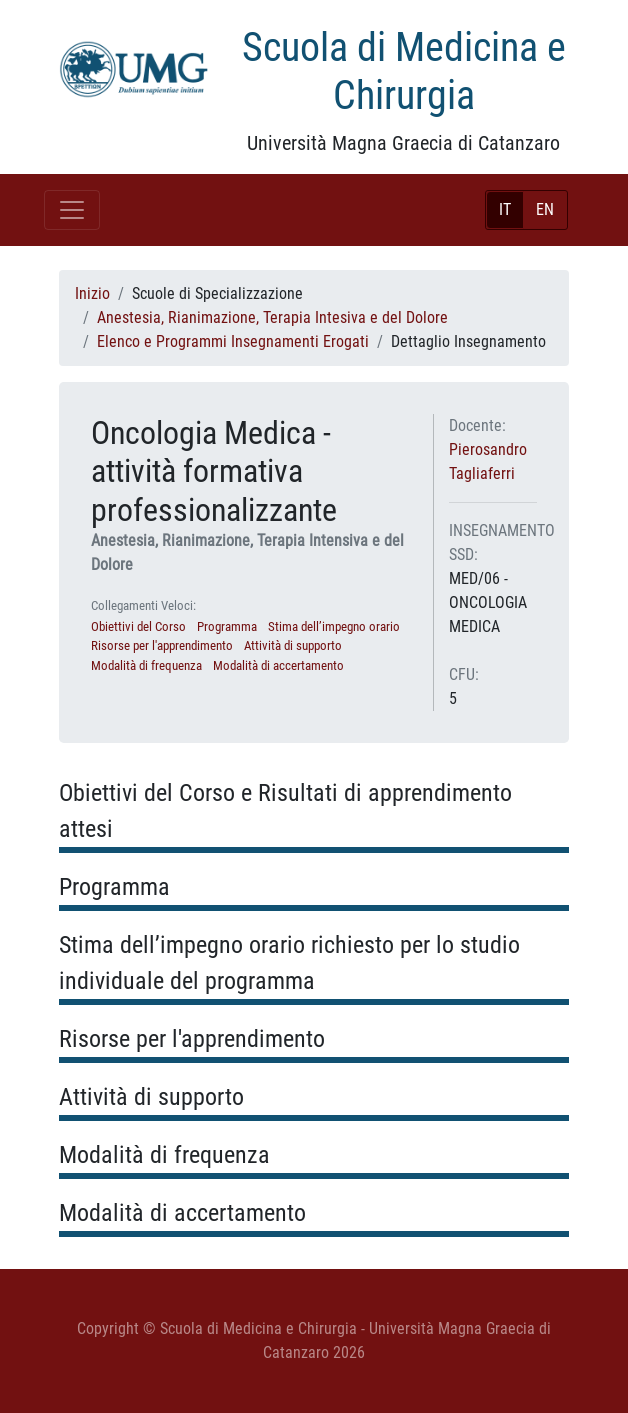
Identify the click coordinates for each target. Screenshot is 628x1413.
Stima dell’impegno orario (334, 626)
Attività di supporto (293, 645)
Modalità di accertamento (278, 665)
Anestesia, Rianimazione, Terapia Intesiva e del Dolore (272, 317)
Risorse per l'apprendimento (162, 645)
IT (505, 209)
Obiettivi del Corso (138, 626)
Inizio (92, 293)
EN (545, 209)
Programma (227, 626)
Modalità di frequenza (146, 665)
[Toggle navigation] (72, 210)
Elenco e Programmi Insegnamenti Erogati (233, 341)
